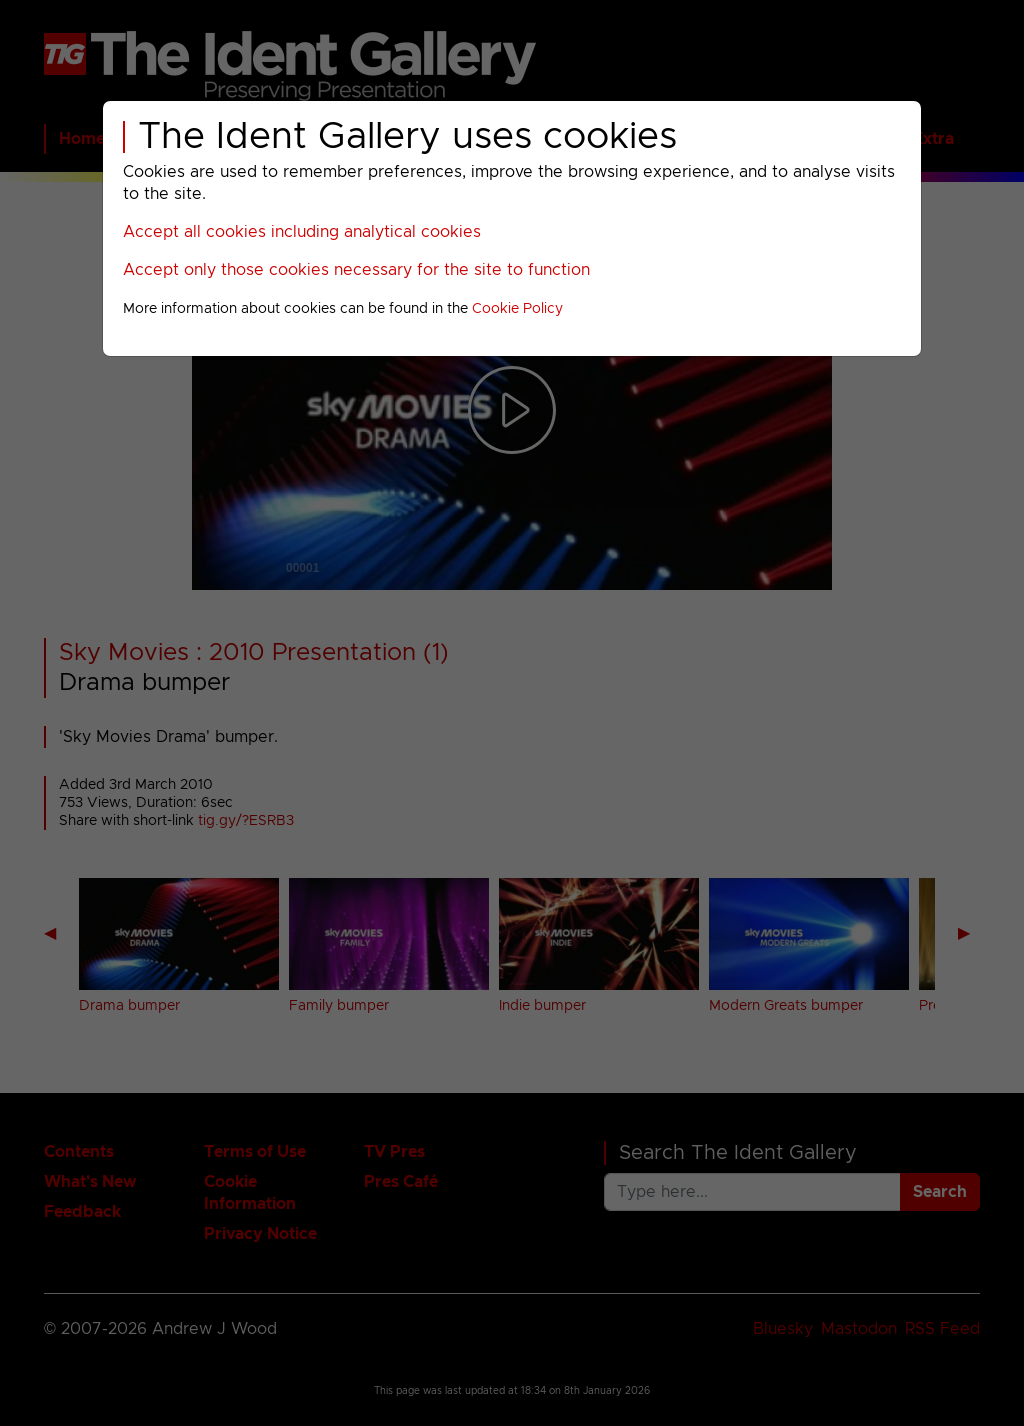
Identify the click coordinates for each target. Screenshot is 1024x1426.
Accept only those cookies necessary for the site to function (356, 270)
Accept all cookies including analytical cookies (302, 232)
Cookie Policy (517, 309)
